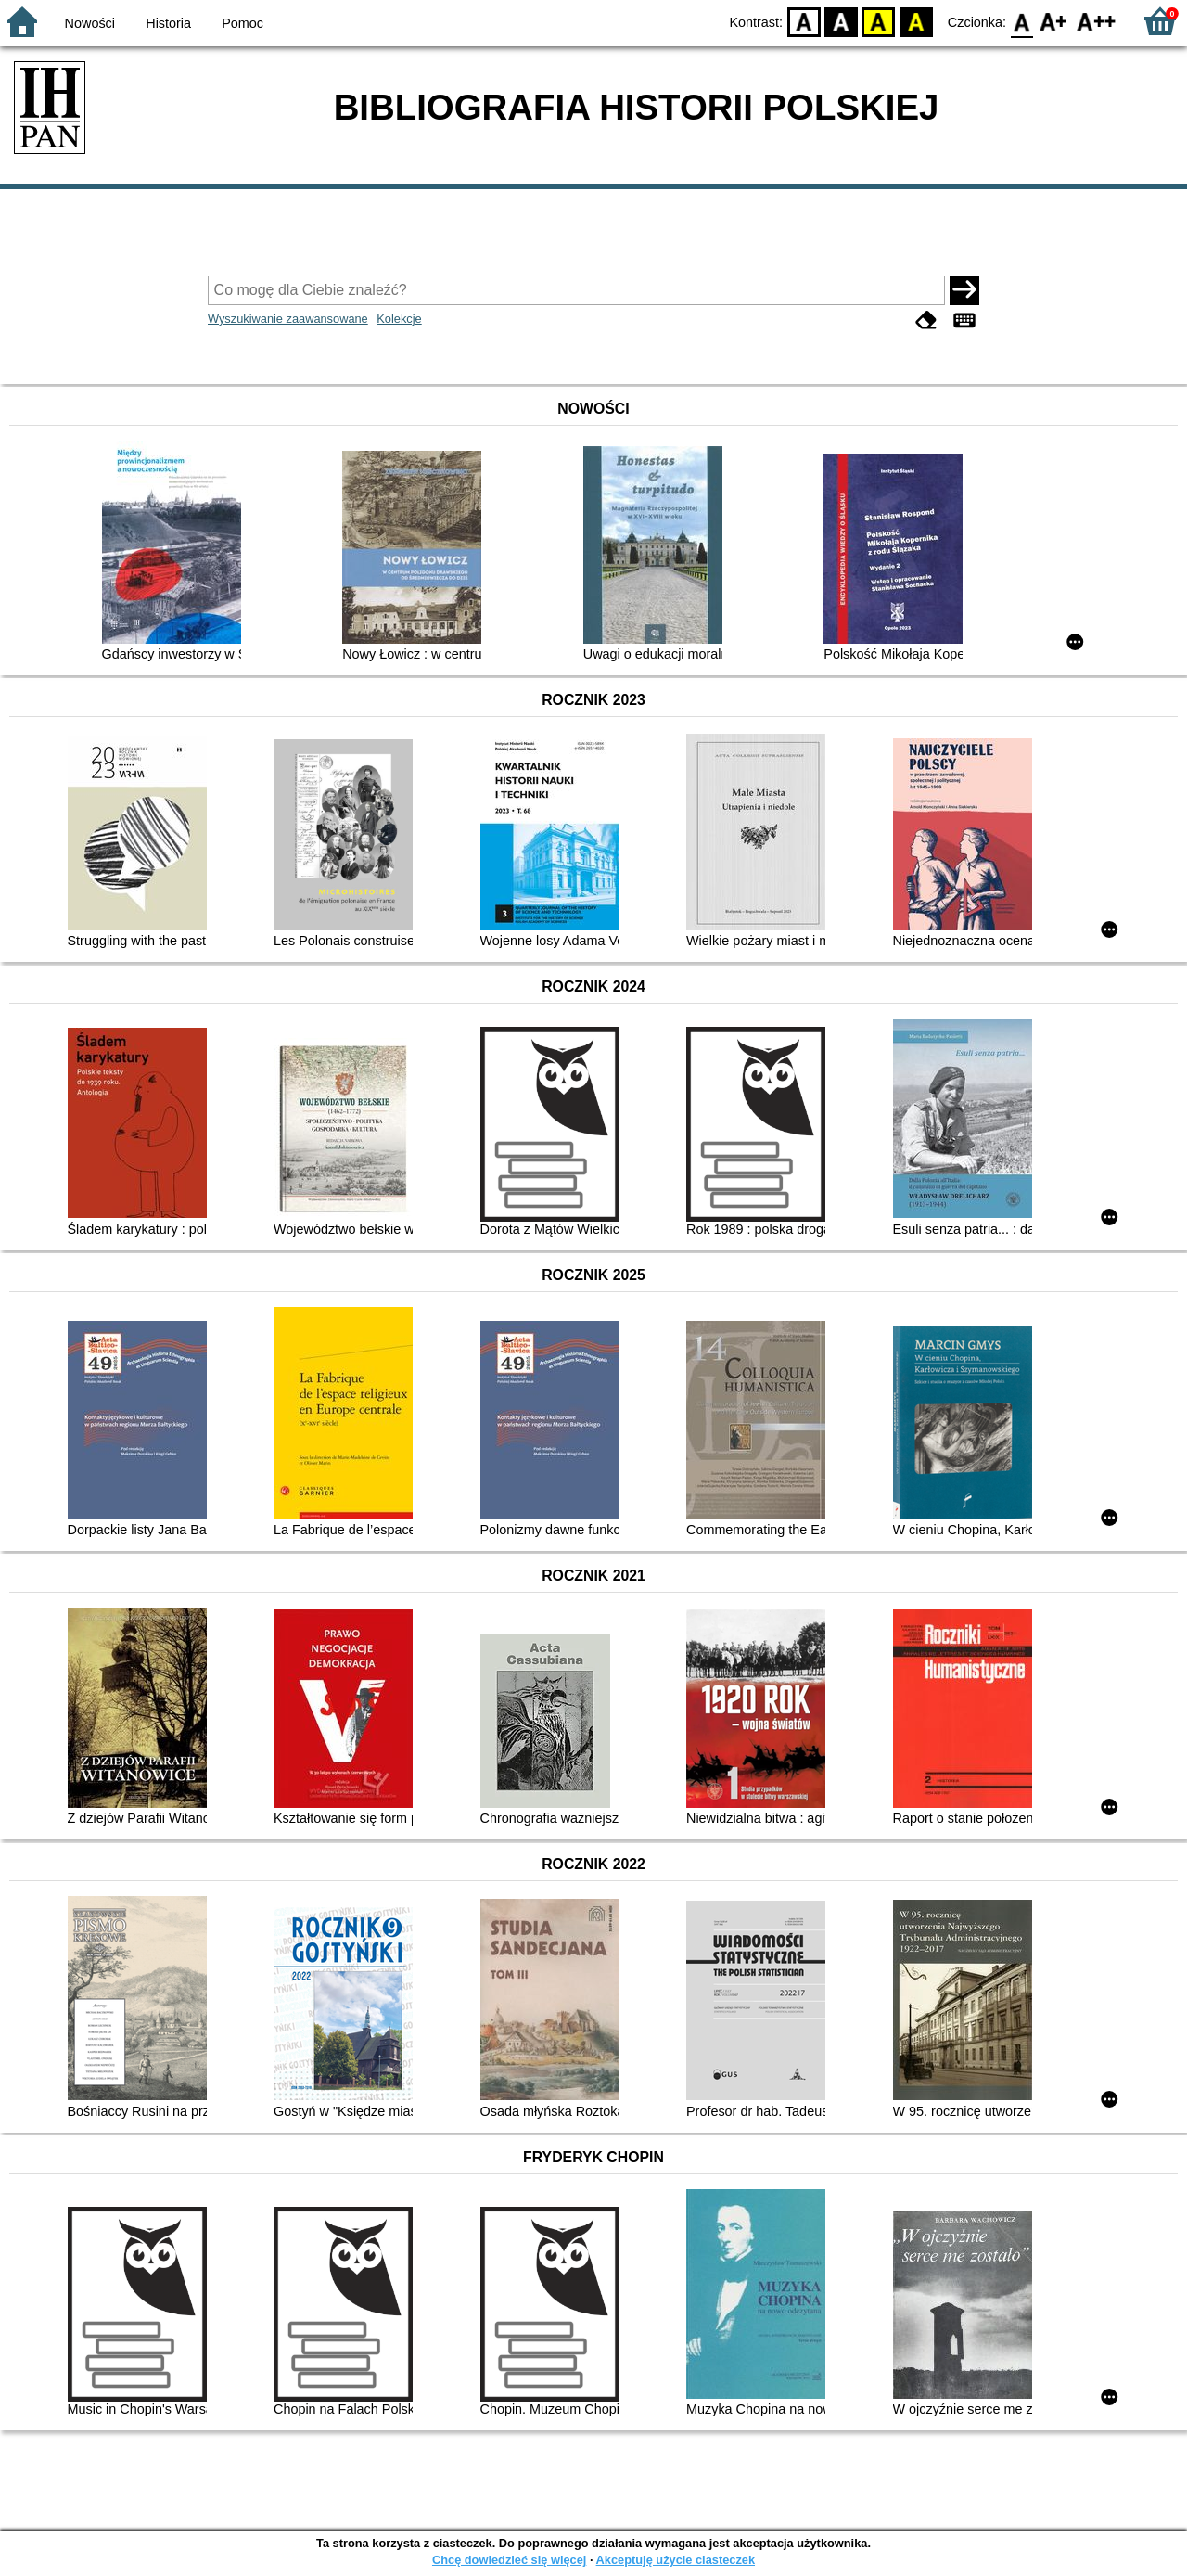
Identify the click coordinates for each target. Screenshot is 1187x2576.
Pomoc (242, 23)
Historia (168, 23)
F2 (1096, 21)
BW (841, 21)
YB (878, 21)
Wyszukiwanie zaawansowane (288, 319)
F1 (1054, 21)
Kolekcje (399, 319)
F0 (1021, 21)
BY (915, 21)
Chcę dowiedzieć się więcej (509, 2560)
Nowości (90, 23)
